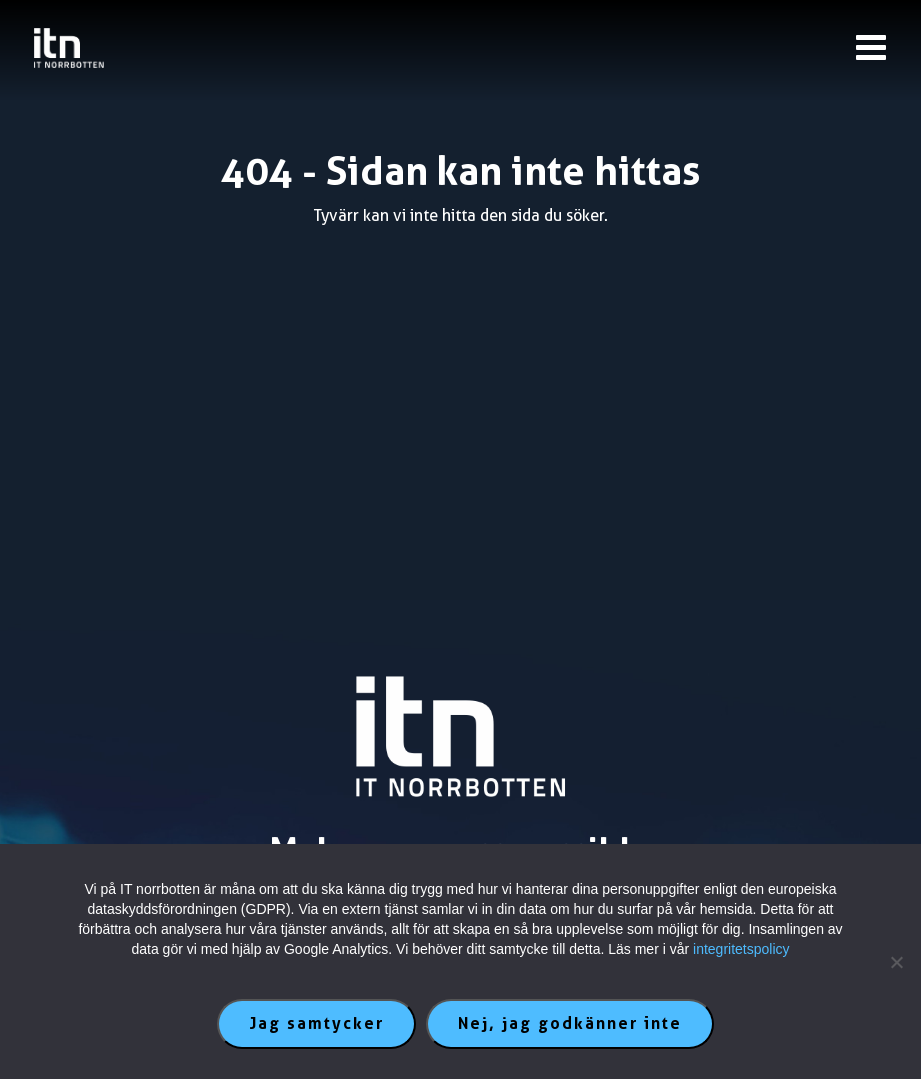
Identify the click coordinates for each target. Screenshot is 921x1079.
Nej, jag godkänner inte (570, 1023)
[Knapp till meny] (871, 47)
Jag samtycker (316, 1023)
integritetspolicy (741, 949)
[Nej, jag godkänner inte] (896, 962)
